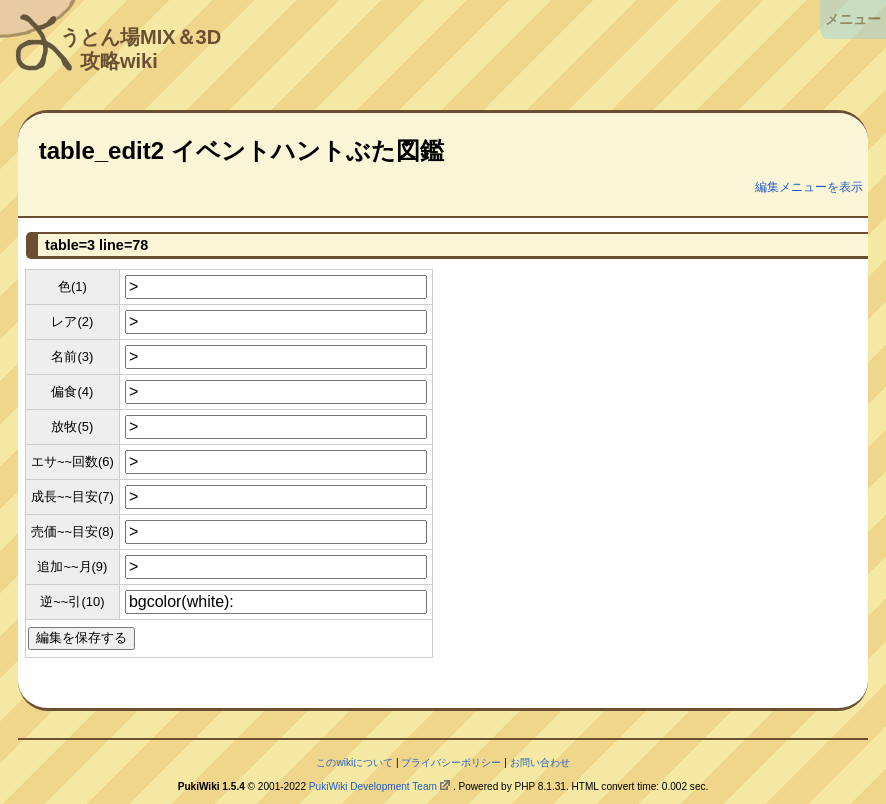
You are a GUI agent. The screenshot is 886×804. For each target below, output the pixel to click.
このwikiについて (354, 762)
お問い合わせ (540, 762)
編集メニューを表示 (809, 187)
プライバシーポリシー (451, 762)
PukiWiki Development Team (373, 786)
